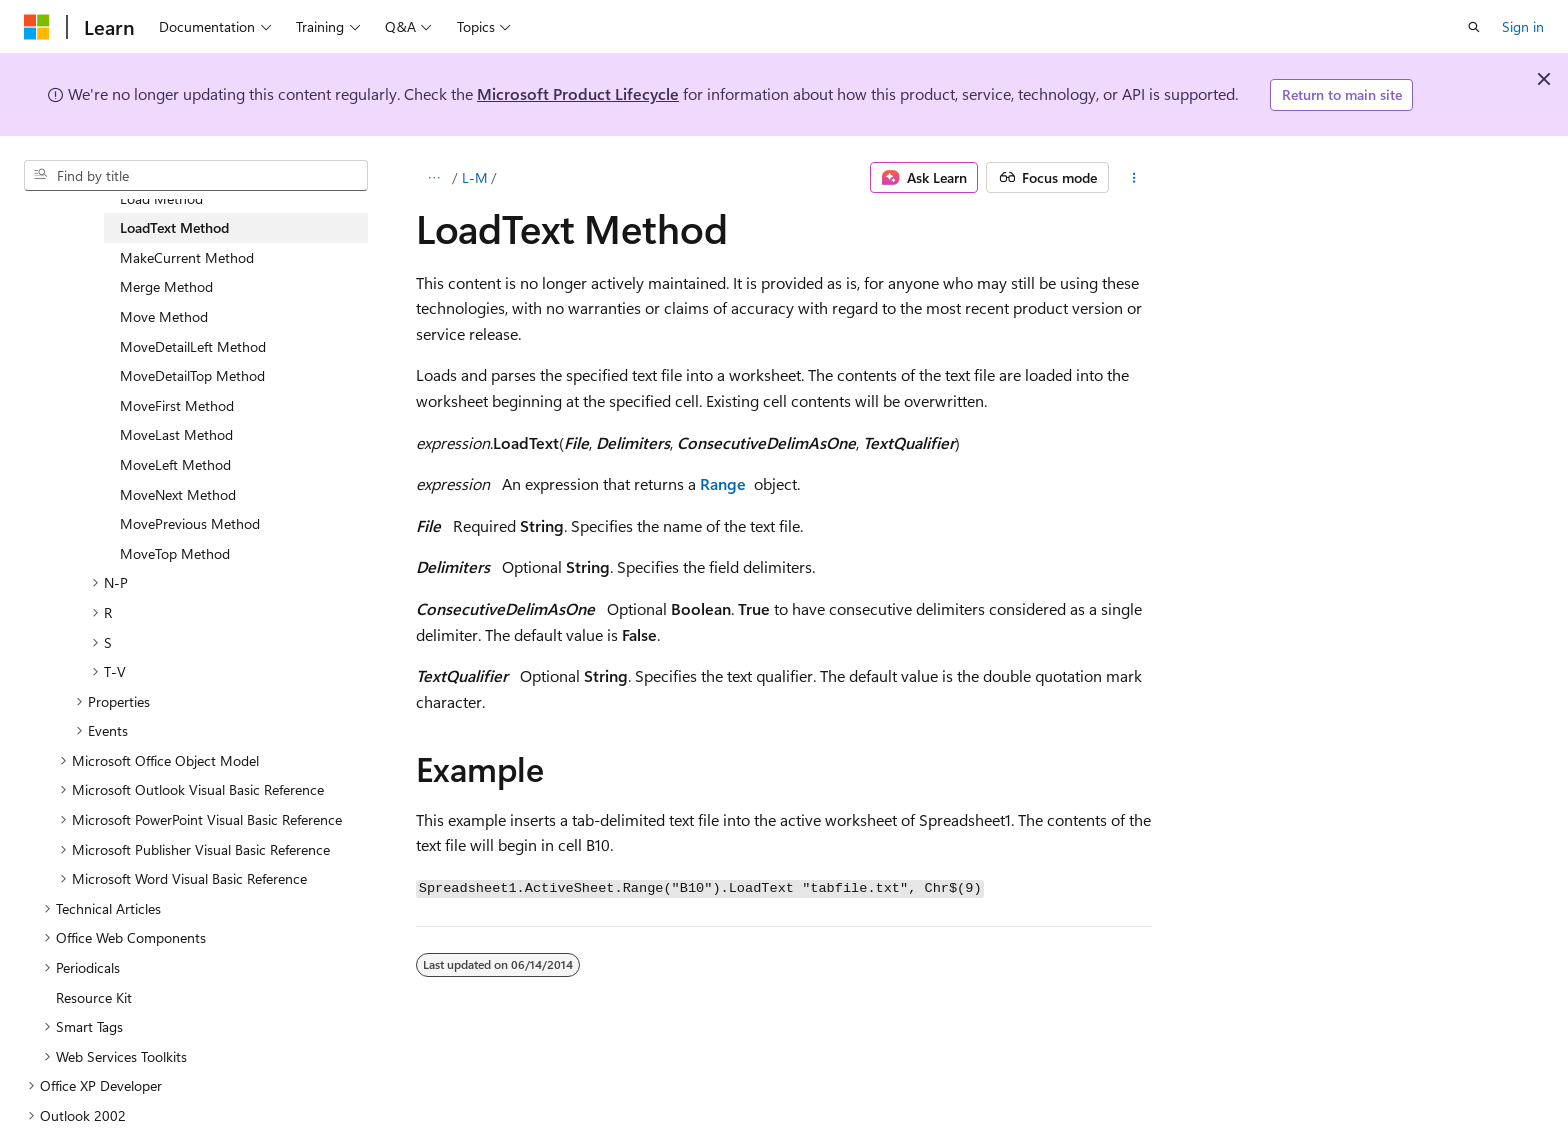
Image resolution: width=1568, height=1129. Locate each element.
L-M (475, 177)
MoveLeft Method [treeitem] (175, 464)
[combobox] (196, 176)
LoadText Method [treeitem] (174, 227)
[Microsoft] (37, 27)
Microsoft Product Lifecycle (578, 93)
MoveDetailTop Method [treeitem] (192, 375)
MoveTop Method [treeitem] (175, 553)
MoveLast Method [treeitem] (176, 434)
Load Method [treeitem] (161, 198)
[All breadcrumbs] (433, 178)
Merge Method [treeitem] (166, 286)
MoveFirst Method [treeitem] (177, 405)
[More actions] (1134, 178)
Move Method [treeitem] (164, 316)
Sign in (1523, 26)
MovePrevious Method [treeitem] (190, 523)
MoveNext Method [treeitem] (178, 494)
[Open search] (1474, 27)
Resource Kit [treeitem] (94, 997)
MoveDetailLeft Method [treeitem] (193, 346)
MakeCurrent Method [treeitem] (187, 257)
